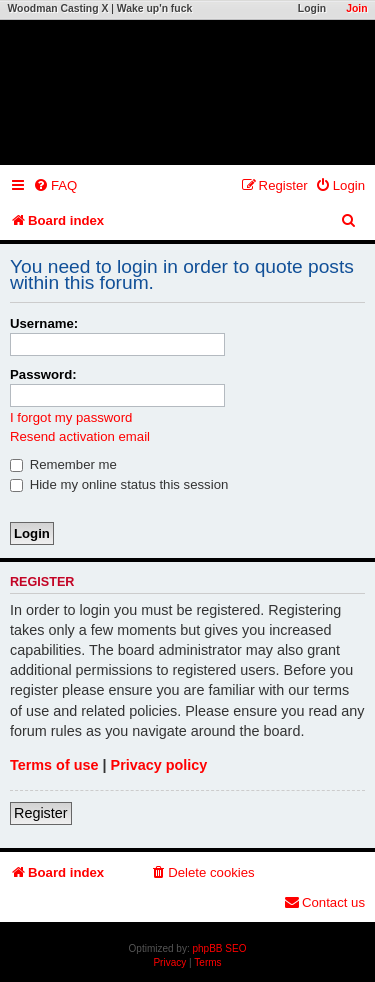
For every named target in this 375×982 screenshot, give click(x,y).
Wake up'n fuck (154, 8)
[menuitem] (55, 185)
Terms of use (54, 765)
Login (312, 8)
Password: (43, 374)
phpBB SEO (220, 948)
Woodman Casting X (58, 8)
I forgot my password (71, 417)
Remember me (63, 464)
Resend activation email (80, 436)
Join (356, 8)
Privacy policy (159, 765)
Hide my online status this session (119, 484)
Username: (44, 323)
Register (41, 813)
